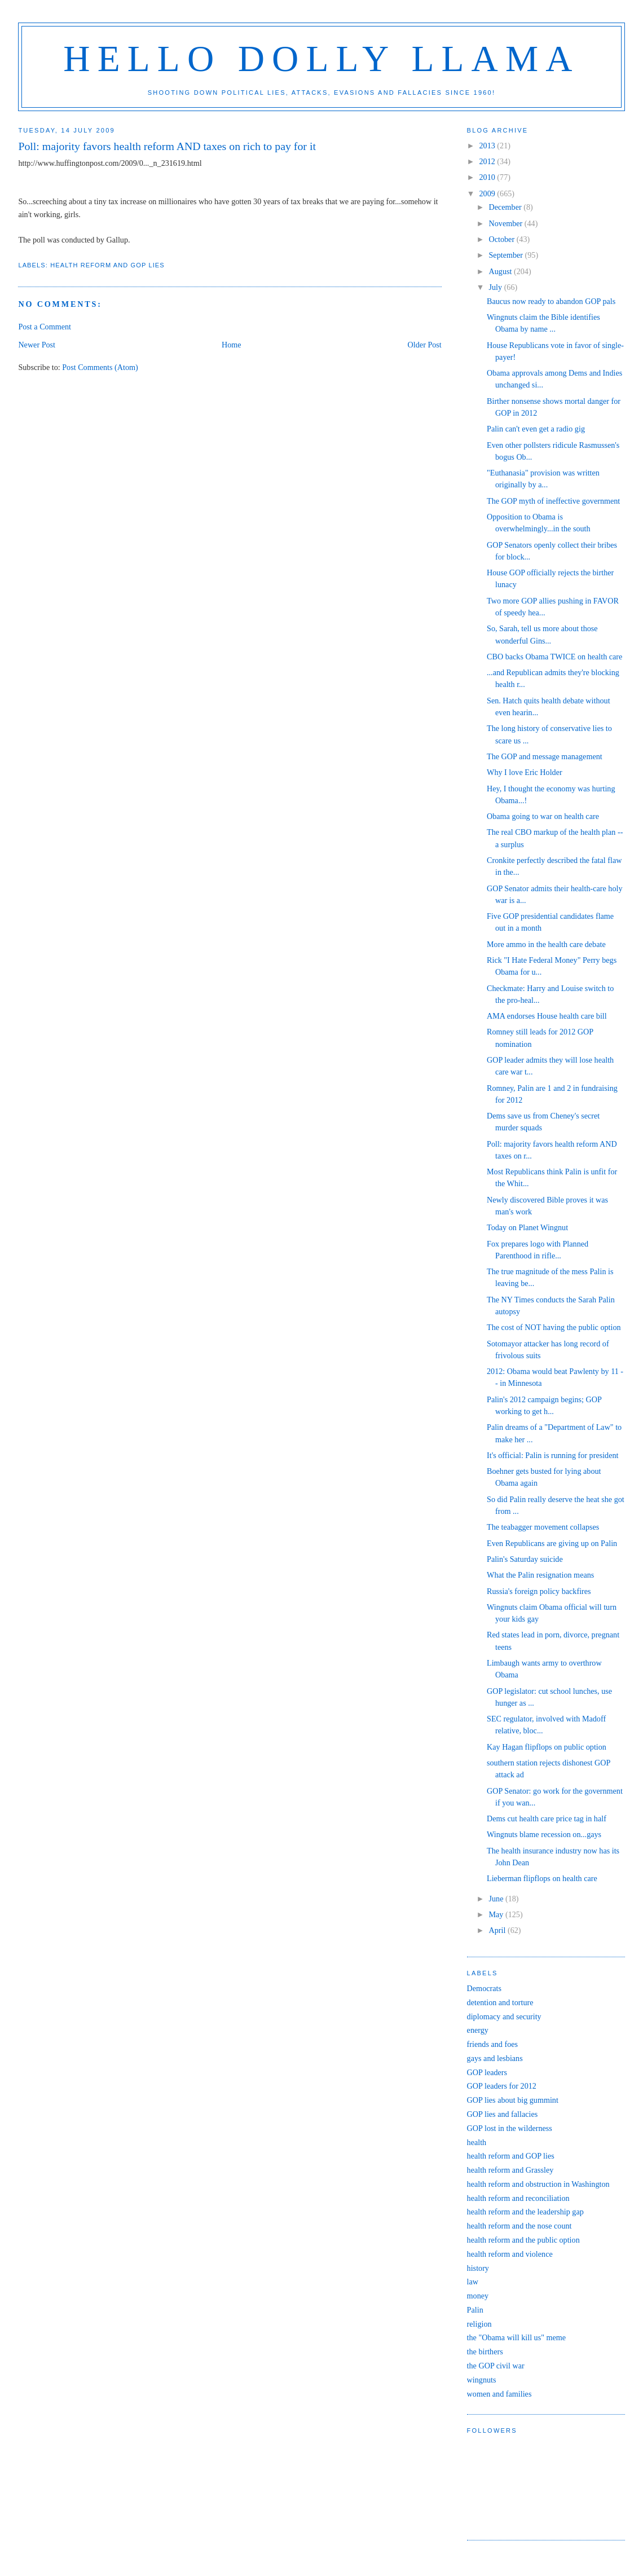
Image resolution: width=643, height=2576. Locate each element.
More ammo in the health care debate (546, 944)
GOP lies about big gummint (512, 2099)
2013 (488, 145)
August (501, 271)
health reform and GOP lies (107, 265)
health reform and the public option (523, 2239)
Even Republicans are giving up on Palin (552, 1543)
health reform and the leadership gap (525, 2211)
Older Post (425, 344)
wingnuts (481, 2379)
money (478, 2295)
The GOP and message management (544, 756)
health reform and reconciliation (518, 2198)
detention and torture (500, 2002)
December (506, 207)
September (507, 254)
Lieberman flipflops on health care (542, 1878)
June (497, 1898)
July (496, 287)
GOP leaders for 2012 (501, 2085)
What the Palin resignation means (540, 1574)
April (498, 1930)
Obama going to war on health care (543, 816)
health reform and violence (510, 2253)
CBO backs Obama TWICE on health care (554, 656)
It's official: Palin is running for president (552, 1455)
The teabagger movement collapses (543, 1526)
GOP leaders (487, 2072)
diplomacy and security (504, 2016)
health (477, 2142)
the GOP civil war (496, 2365)
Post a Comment (44, 326)
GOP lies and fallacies (502, 2114)
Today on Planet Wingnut (527, 1227)
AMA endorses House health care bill (547, 1015)
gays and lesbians (495, 2058)
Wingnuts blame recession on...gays (544, 1834)
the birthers (485, 2351)
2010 (488, 177)
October (503, 239)
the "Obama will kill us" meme (516, 2337)
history (478, 2268)
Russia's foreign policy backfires (539, 1591)
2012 (488, 161)
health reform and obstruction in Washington (538, 2184)
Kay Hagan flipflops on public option (546, 1746)
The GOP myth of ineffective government (553, 500)
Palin (475, 2309)
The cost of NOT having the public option (554, 1327)
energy (477, 2030)
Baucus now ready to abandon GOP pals (551, 301)
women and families (499, 2393)
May (497, 1914)
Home (231, 344)
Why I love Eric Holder (524, 772)
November (507, 223)
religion (479, 2323)
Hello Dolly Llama (321, 58)
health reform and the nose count (519, 2225)
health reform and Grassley (510, 2169)
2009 (488, 193)
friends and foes (492, 2044)
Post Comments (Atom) (100, 367)
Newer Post (36, 344)
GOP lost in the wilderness (509, 2128)
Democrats (484, 1988)
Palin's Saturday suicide (525, 1559)
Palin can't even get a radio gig (536, 428)
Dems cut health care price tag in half (546, 1818)
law (472, 2281)
